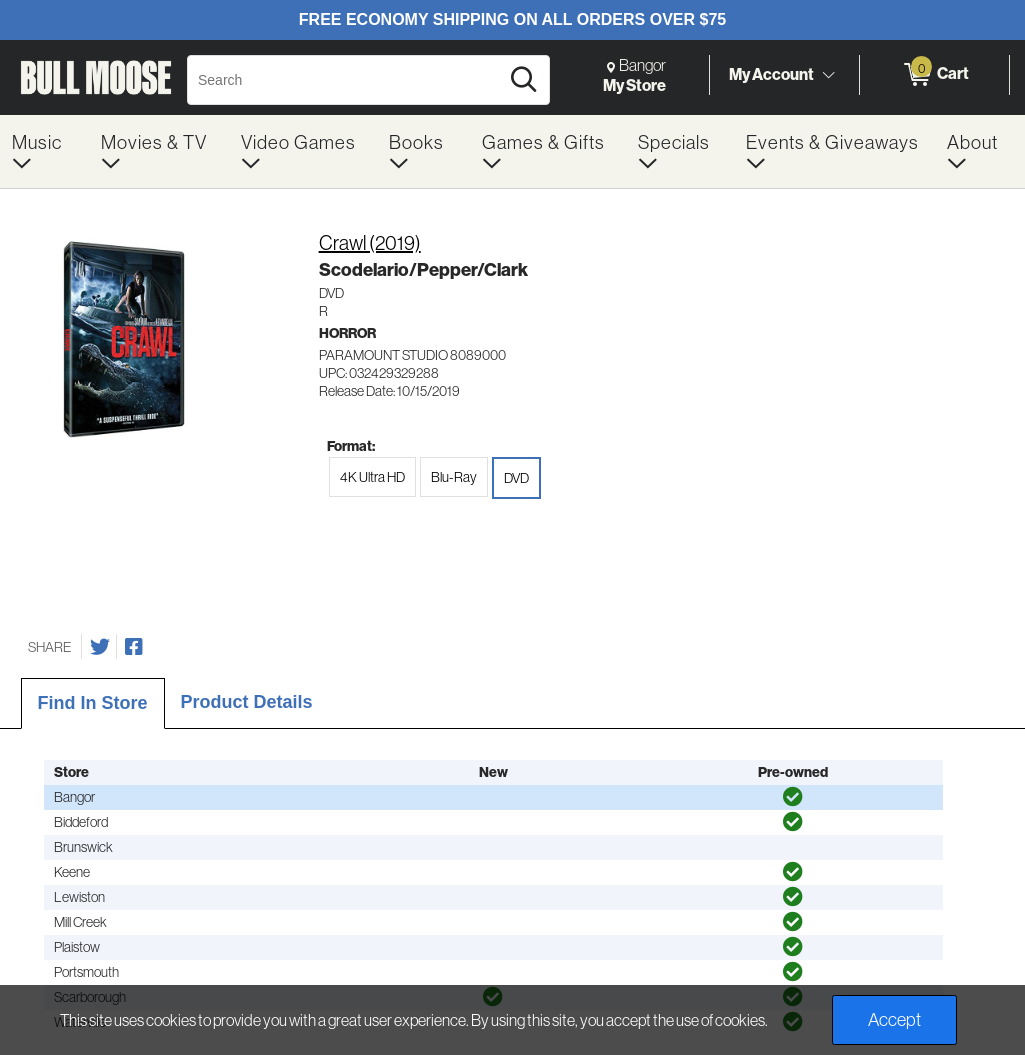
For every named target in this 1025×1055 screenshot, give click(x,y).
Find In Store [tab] (93, 703)
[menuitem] (44, 151)
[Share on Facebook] (134, 647)
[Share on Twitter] (100, 647)
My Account (771, 74)
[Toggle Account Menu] (828, 75)
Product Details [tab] (247, 702)
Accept (894, 1019)
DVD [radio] (516, 478)
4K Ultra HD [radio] (372, 477)
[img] (793, 797)
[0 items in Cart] (934, 75)
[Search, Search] (346, 80)
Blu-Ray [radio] (454, 477)
